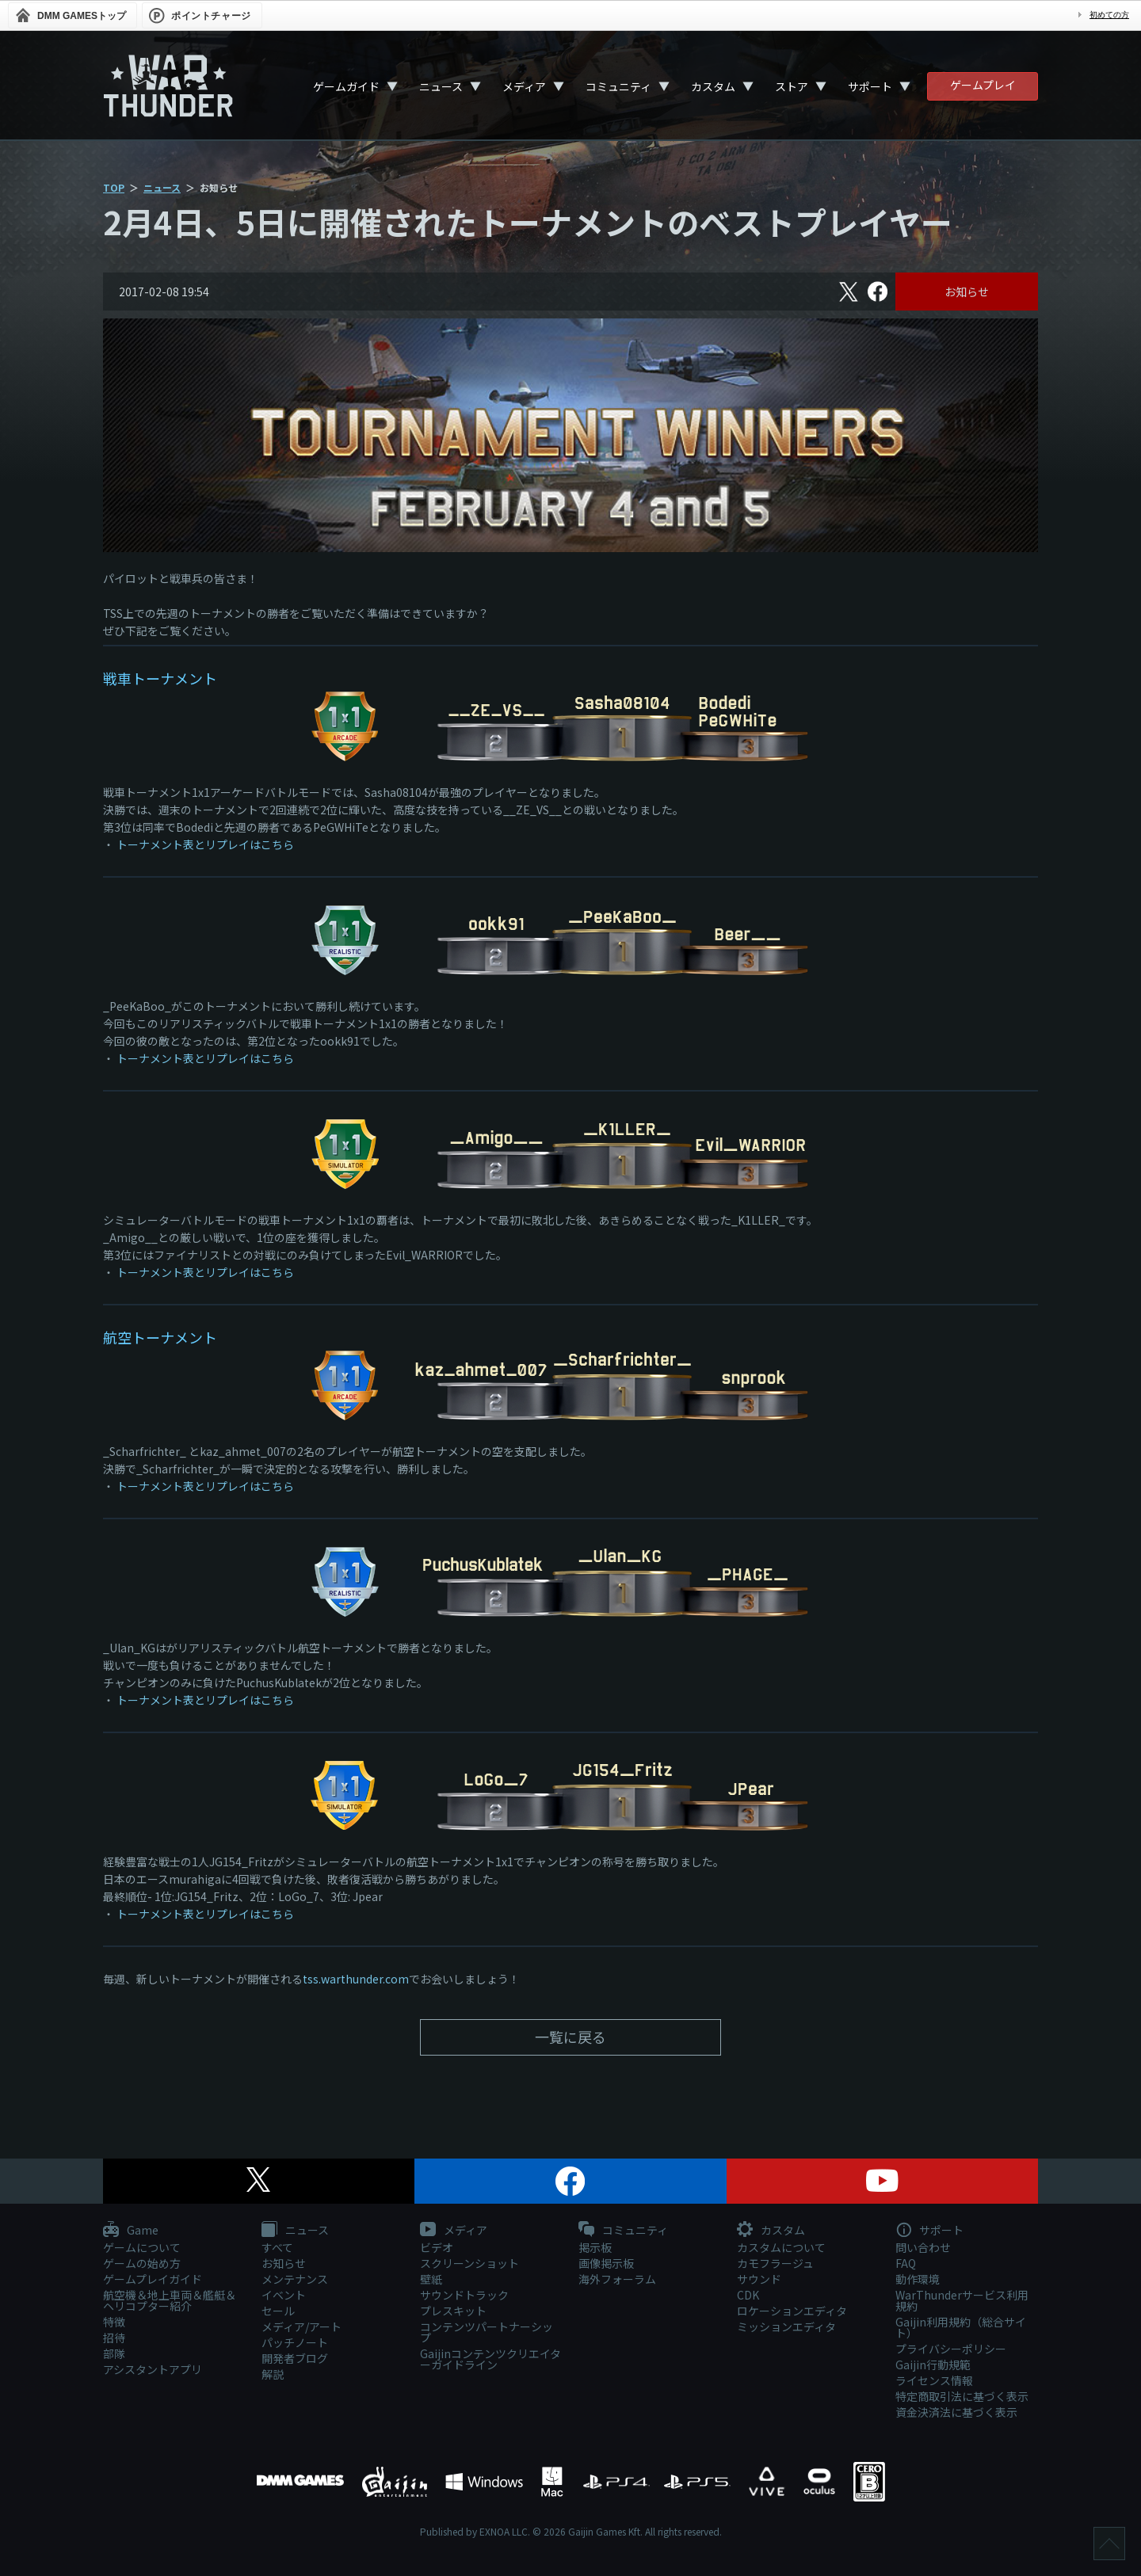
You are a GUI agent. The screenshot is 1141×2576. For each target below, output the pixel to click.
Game (130, 2230)
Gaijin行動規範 (933, 2364)
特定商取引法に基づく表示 (961, 2396)
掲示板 (595, 2247)
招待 (114, 2337)
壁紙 (431, 2278)
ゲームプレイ (983, 85)
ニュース (441, 86)
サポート (870, 86)
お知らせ (966, 291)
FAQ (905, 2263)
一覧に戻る (570, 2036)
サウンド (759, 2278)
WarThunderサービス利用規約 (961, 2300)
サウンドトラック (464, 2294)
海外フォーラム (617, 2278)
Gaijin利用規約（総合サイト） (960, 2327)
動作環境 (917, 2278)
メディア (524, 86)
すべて (277, 2247)
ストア (791, 86)
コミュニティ (618, 86)
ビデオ (436, 2247)
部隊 (114, 2353)
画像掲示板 (606, 2263)
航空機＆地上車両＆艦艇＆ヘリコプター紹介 (169, 2300)
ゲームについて (142, 2247)
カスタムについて (781, 2247)
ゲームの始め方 (142, 2263)
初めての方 (1109, 14)
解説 (272, 2374)
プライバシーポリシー (950, 2348)
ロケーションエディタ (792, 2310)
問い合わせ (923, 2247)
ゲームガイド (346, 86)
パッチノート (294, 2342)
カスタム (713, 86)
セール (278, 2310)
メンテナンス (294, 2278)
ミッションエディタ (786, 2326)
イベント (283, 2294)
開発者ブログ (294, 2358)
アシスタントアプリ (152, 2369)
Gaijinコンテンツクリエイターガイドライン (490, 2359)
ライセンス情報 (934, 2380)
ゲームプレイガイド (152, 2278)
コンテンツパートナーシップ (486, 2332)
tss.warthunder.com (356, 1979)
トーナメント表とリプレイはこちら (205, 844)
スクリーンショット (469, 2263)
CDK (748, 2294)
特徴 (114, 2321)
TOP (113, 187)
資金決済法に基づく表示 (956, 2412)
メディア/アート (301, 2326)
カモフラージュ (775, 2263)
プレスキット (453, 2310)
